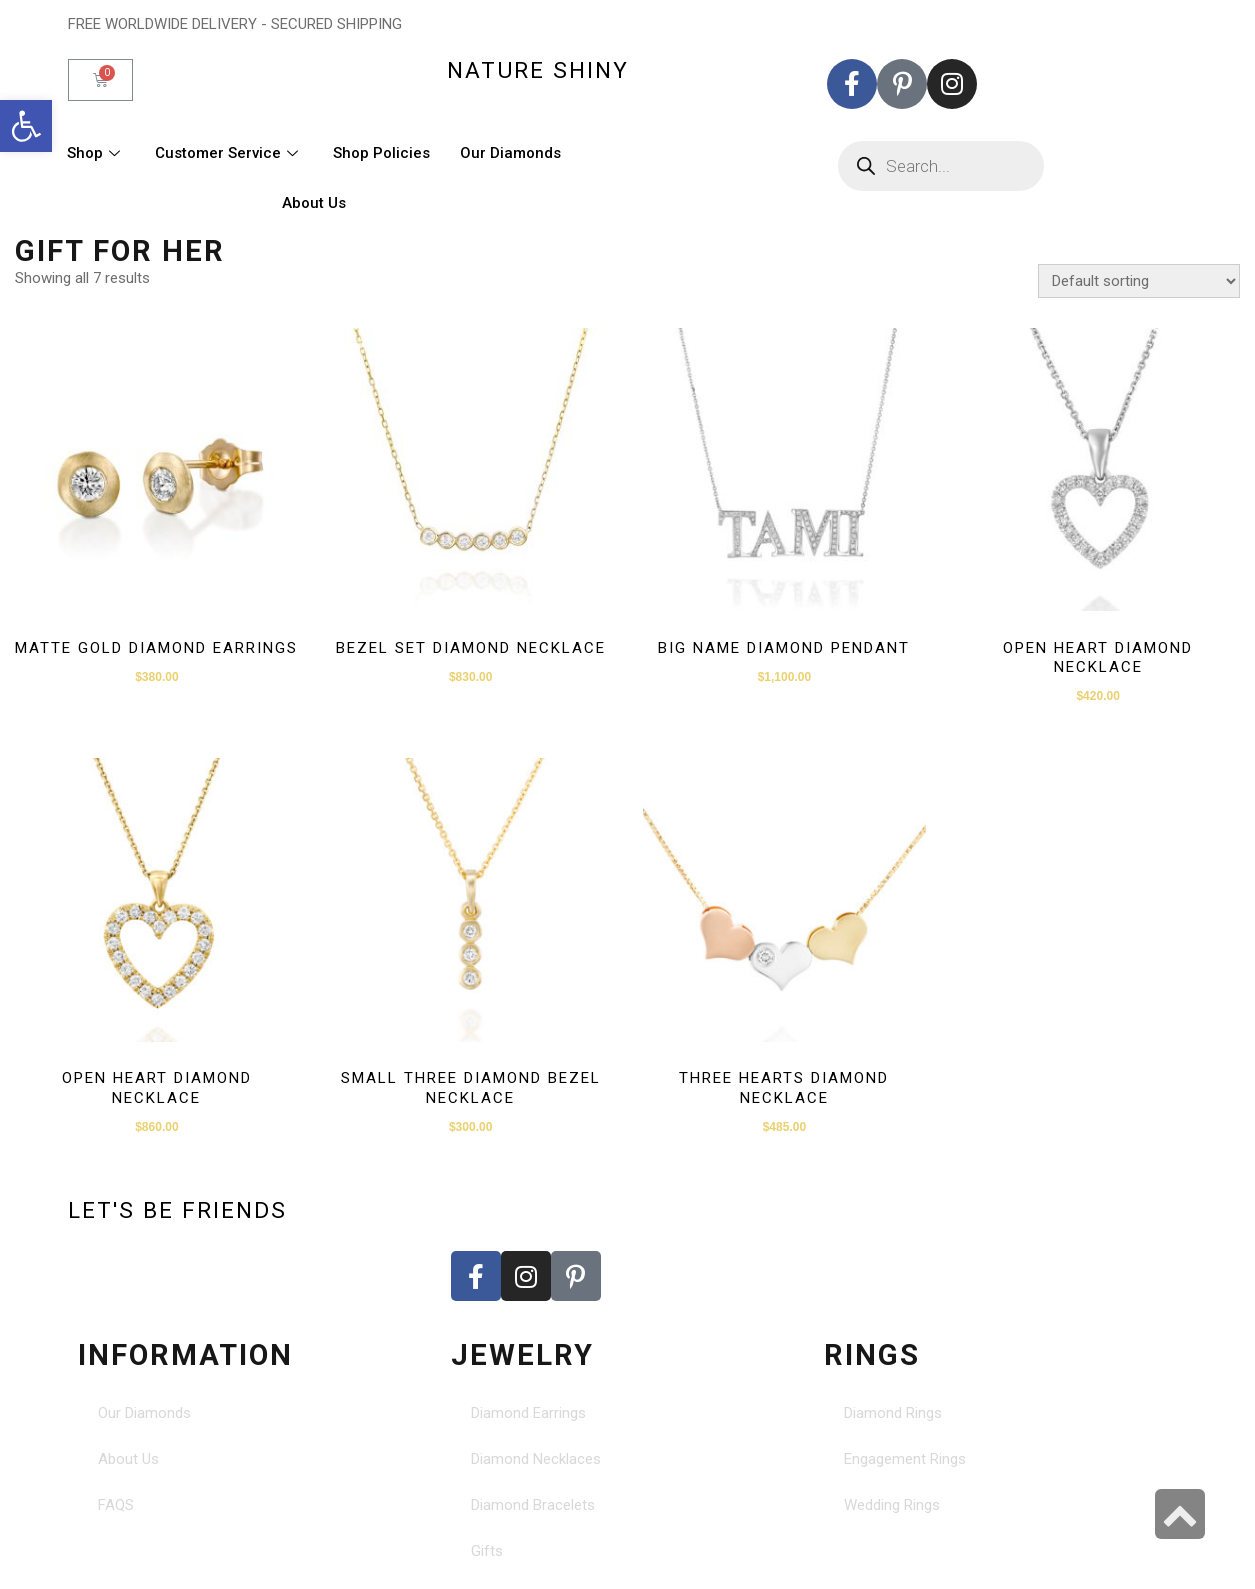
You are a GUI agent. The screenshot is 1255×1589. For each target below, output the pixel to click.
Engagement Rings (905, 1459)
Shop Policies (381, 153)
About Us (314, 203)
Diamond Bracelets (533, 1505)
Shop (96, 153)
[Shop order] (1139, 281)
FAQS (116, 1505)
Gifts (487, 1551)
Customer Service (229, 153)
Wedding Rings (892, 1505)
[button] (26, 126)
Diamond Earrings (528, 1413)
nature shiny (538, 70)
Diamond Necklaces (536, 1459)
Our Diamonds (510, 153)
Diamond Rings (893, 1413)
